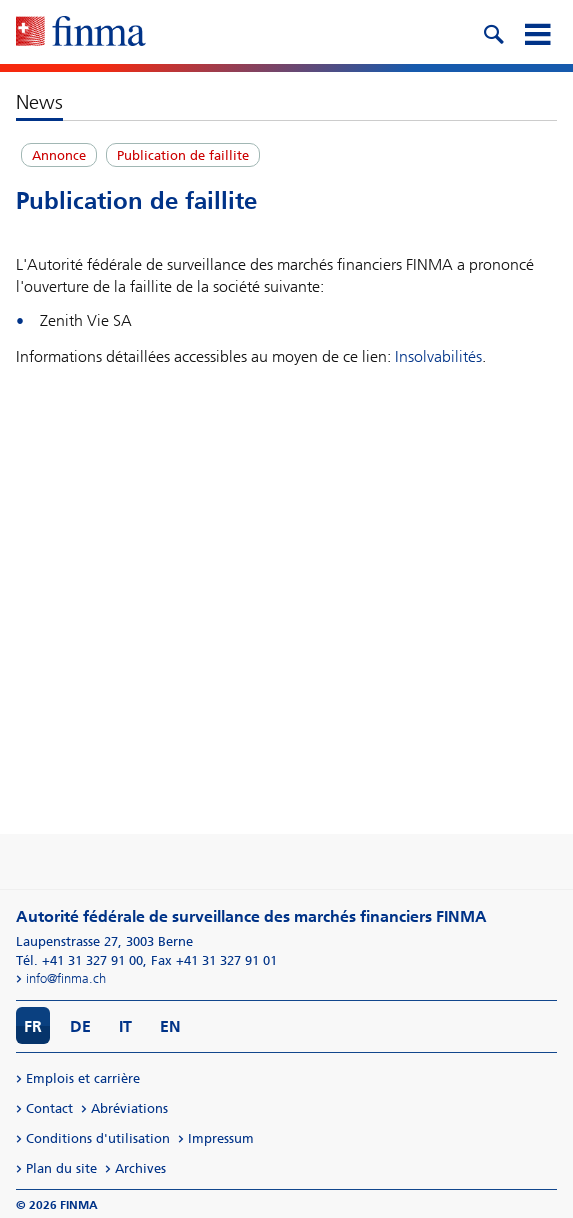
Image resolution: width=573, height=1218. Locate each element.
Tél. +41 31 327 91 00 (79, 960)
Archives (140, 1168)
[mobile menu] (537, 32)
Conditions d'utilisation (98, 1138)
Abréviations (129, 1108)
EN (170, 1026)
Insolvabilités (438, 356)
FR (33, 1026)
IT (125, 1026)
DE (80, 1026)
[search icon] (493, 32)
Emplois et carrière (83, 1078)
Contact (49, 1108)
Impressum (221, 1138)
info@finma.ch (66, 978)
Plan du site (61, 1168)
